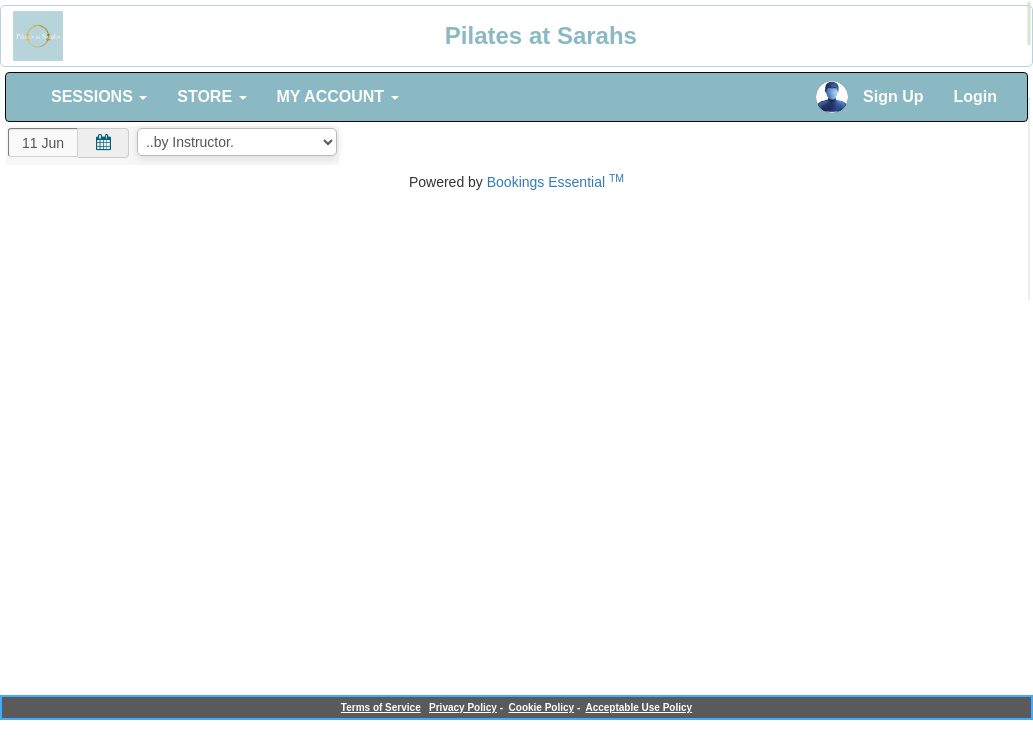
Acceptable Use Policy (638, 707)
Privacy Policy (463, 707)
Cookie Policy (542, 707)
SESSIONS (99, 96)
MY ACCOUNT (338, 96)
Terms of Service (381, 707)
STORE (211, 96)
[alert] (1029, 23)
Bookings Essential (555, 182)
